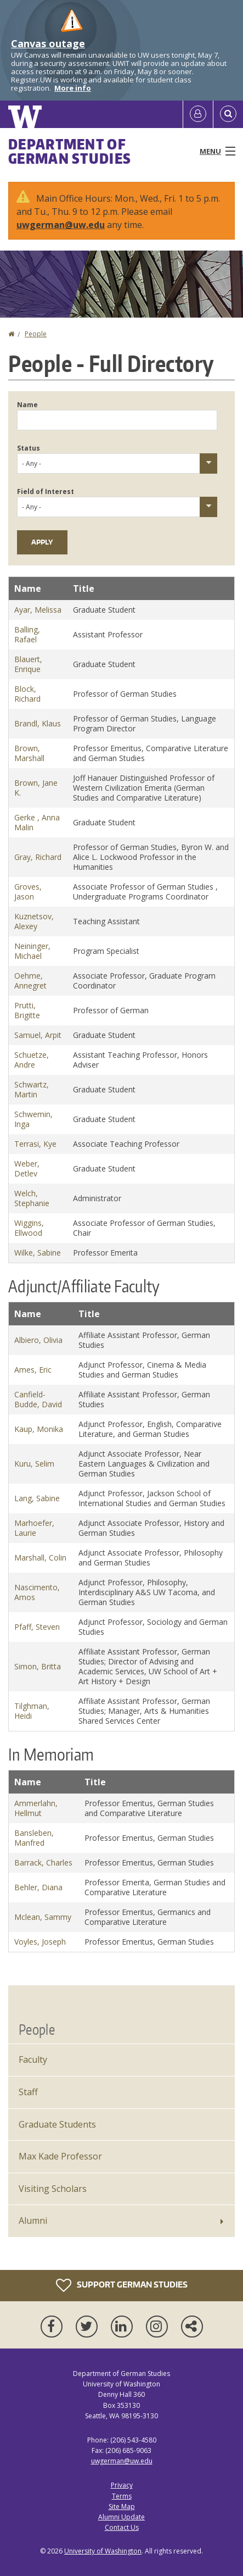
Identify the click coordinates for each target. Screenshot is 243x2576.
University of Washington (103, 2551)
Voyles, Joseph (40, 1941)
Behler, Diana (38, 1887)
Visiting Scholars (53, 2189)
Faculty (33, 2059)
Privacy (122, 2485)
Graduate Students (57, 2124)
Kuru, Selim (34, 1463)
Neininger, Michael (32, 951)
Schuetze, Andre (31, 1060)
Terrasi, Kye (35, 1144)
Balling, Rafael (27, 634)
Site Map (122, 2506)
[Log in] (198, 114)
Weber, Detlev (26, 1168)
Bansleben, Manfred (34, 1838)
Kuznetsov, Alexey (34, 921)
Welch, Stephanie (31, 1198)
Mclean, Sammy (42, 1917)
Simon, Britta (37, 1666)
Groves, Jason (28, 891)
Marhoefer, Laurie (34, 1528)
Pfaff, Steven (37, 1627)
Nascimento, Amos (37, 1592)
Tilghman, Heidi (31, 1711)
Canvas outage (48, 43)
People (36, 333)
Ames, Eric (33, 1369)
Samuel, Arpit (37, 1035)
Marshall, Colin (40, 1557)
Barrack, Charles (43, 1862)
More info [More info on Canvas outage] (72, 88)
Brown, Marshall (29, 753)
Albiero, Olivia (38, 1340)
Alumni (33, 2220)
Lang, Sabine (37, 1498)
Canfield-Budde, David (38, 1399)
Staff (28, 2092)
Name (27, 404)
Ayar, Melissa (37, 609)
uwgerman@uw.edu (60, 225)
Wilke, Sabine (37, 1252)
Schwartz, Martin (31, 1089)
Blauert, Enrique (28, 664)
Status (28, 448)
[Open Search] (228, 114)
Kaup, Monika (38, 1429)
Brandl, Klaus (37, 723)
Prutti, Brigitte (27, 1010)
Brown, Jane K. (36, 788)
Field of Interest (45, 491)
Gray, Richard (37, 857)
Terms (122, 2496)
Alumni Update (121, 2517)
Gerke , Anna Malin (37, 822)
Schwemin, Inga (33, 1119)
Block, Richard (27, 694)
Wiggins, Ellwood (29, 1228)
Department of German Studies (69, 151)
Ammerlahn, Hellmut (36, 1808)
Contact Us (122, 2527)
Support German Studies (122, 2285)
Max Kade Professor (60, 2156)
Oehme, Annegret (30, 980)
